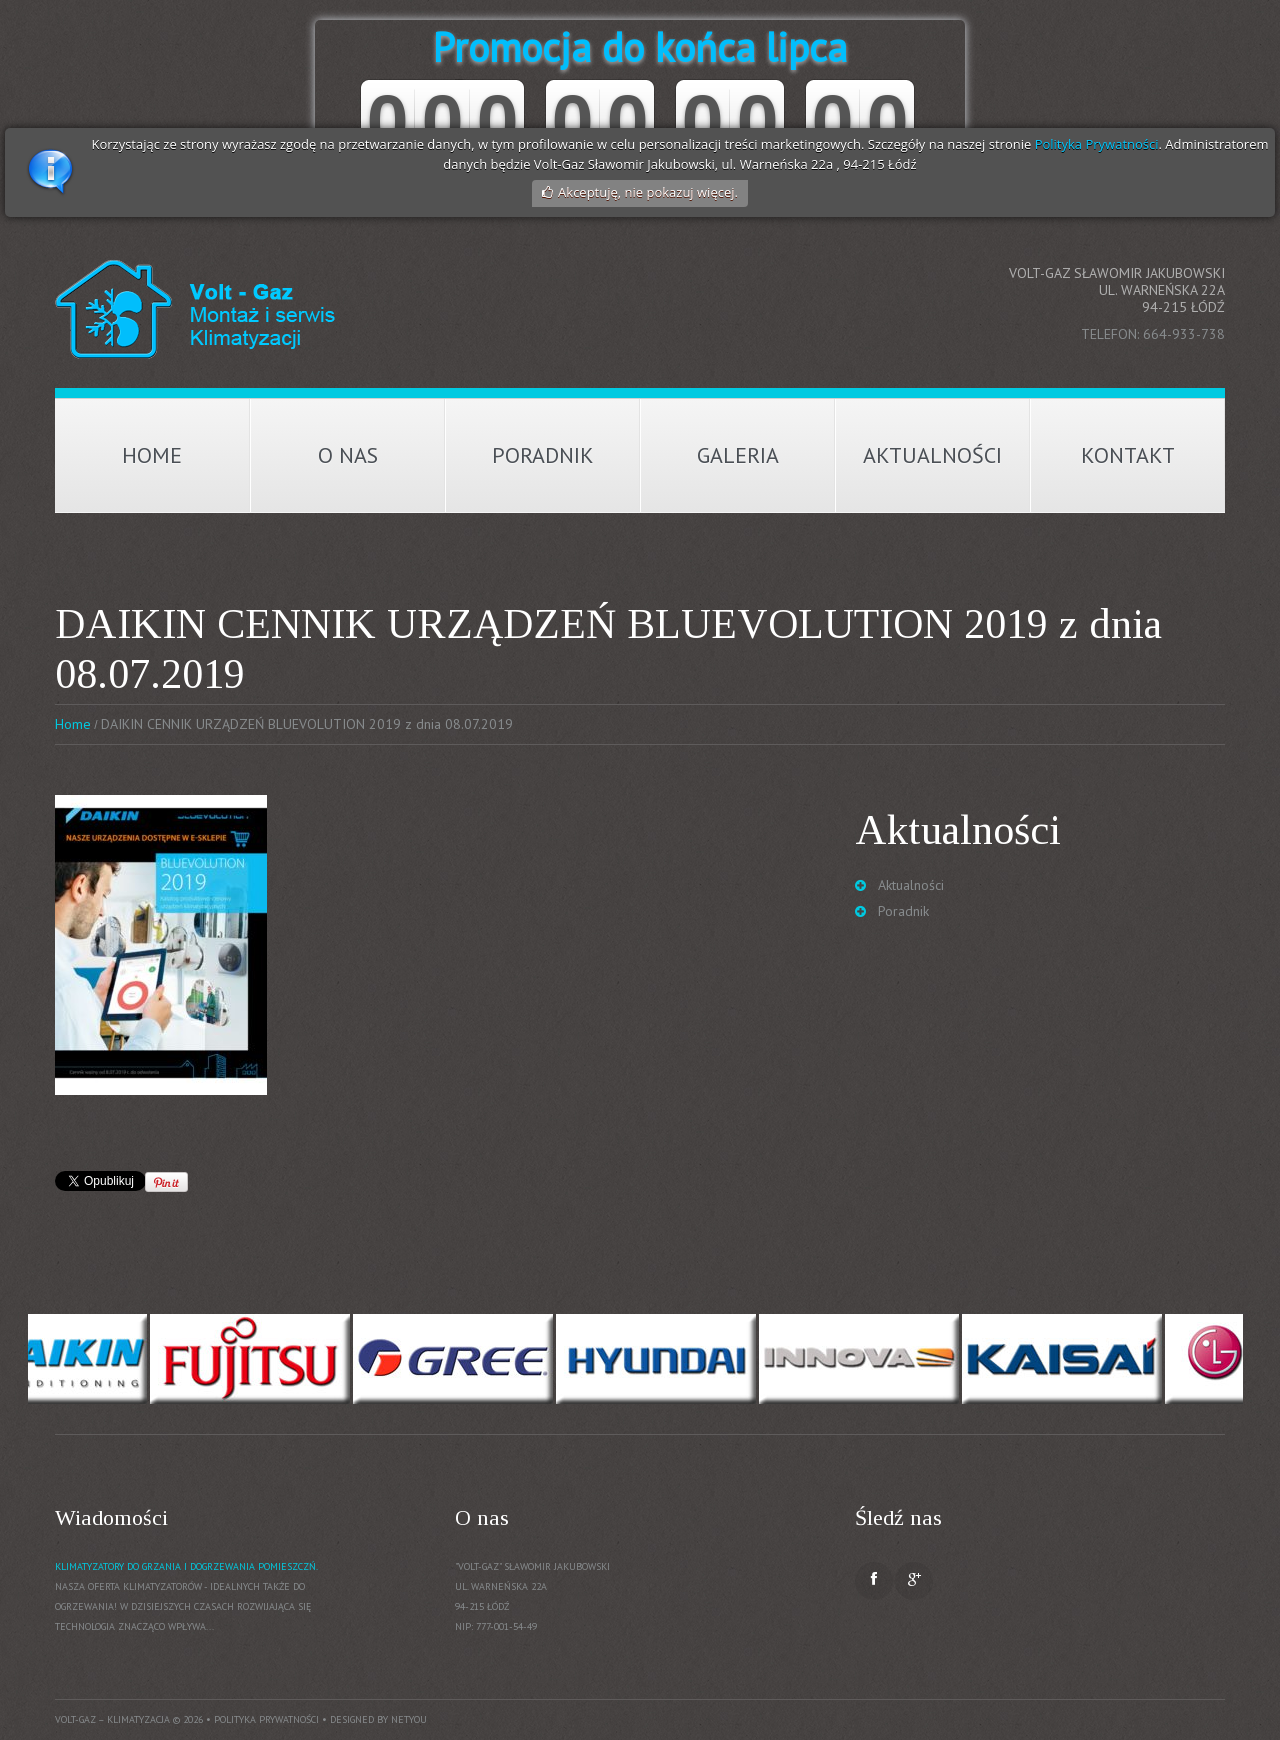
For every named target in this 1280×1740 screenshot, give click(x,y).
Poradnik (543, 455)
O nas (348, 455)
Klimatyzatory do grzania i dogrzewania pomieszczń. (186, 1566)
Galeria (738, 455)
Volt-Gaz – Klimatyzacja (112, 1719)
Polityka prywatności (266, 1719)
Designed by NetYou (378, 1719)
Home (152, 455)
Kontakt (1128, 455)
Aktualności (932, 455)
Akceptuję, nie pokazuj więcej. (648, 192)
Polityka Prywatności (1097, 144)
